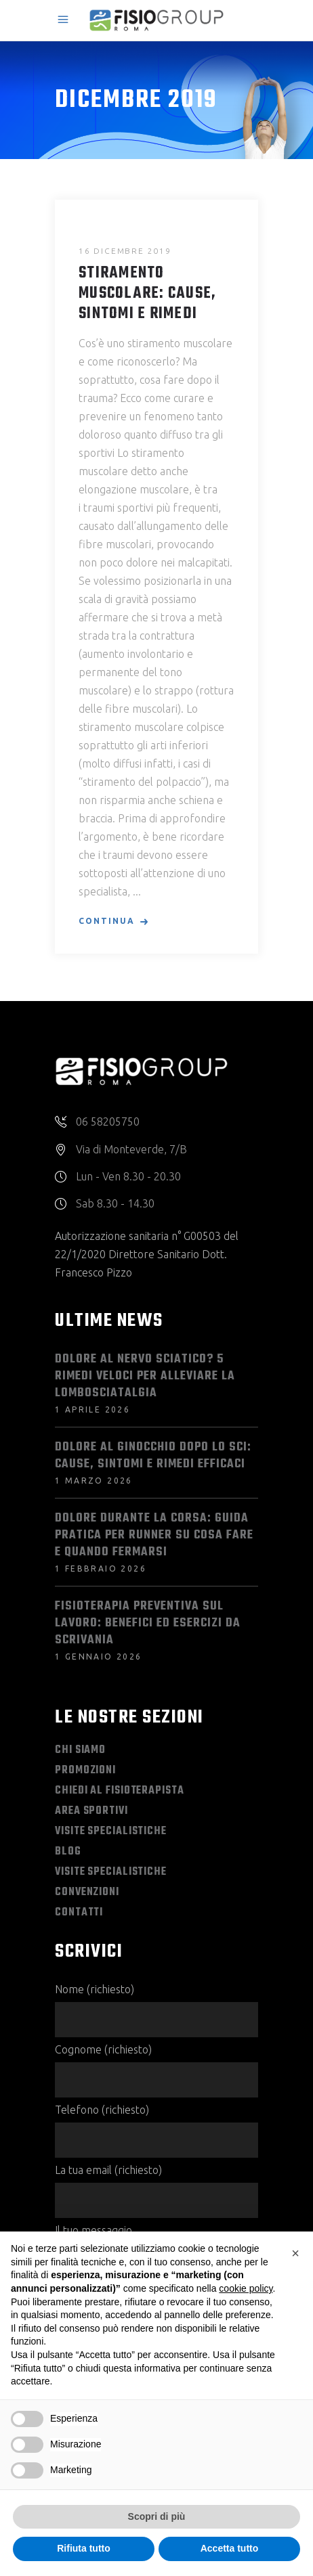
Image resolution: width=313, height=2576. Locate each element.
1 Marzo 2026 (94, 1480)
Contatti (79, 1913)
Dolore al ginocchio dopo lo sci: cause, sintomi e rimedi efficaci (153, 1456)
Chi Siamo (80, 1750)
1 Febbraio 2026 (100, 1568)
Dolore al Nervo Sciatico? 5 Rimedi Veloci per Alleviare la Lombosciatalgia (145, 1376)
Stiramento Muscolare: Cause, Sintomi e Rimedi (147, 293)
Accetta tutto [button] (230, 2548)
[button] (295, 2253)
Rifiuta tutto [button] (83, 2548)
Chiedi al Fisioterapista (119, 1791)
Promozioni (85, 1770)
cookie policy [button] (245, 2288)
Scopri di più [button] (157, 2516)
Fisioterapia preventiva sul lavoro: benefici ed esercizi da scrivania (148, 1623)
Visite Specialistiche (111, 1831)
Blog (68, 1852)
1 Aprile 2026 (92, 1409)
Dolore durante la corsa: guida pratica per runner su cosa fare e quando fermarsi (154, 1535)
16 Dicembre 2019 (125, 250)
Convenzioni (87, 1892)
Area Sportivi (91, 1811)
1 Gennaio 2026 (98, 1656)
